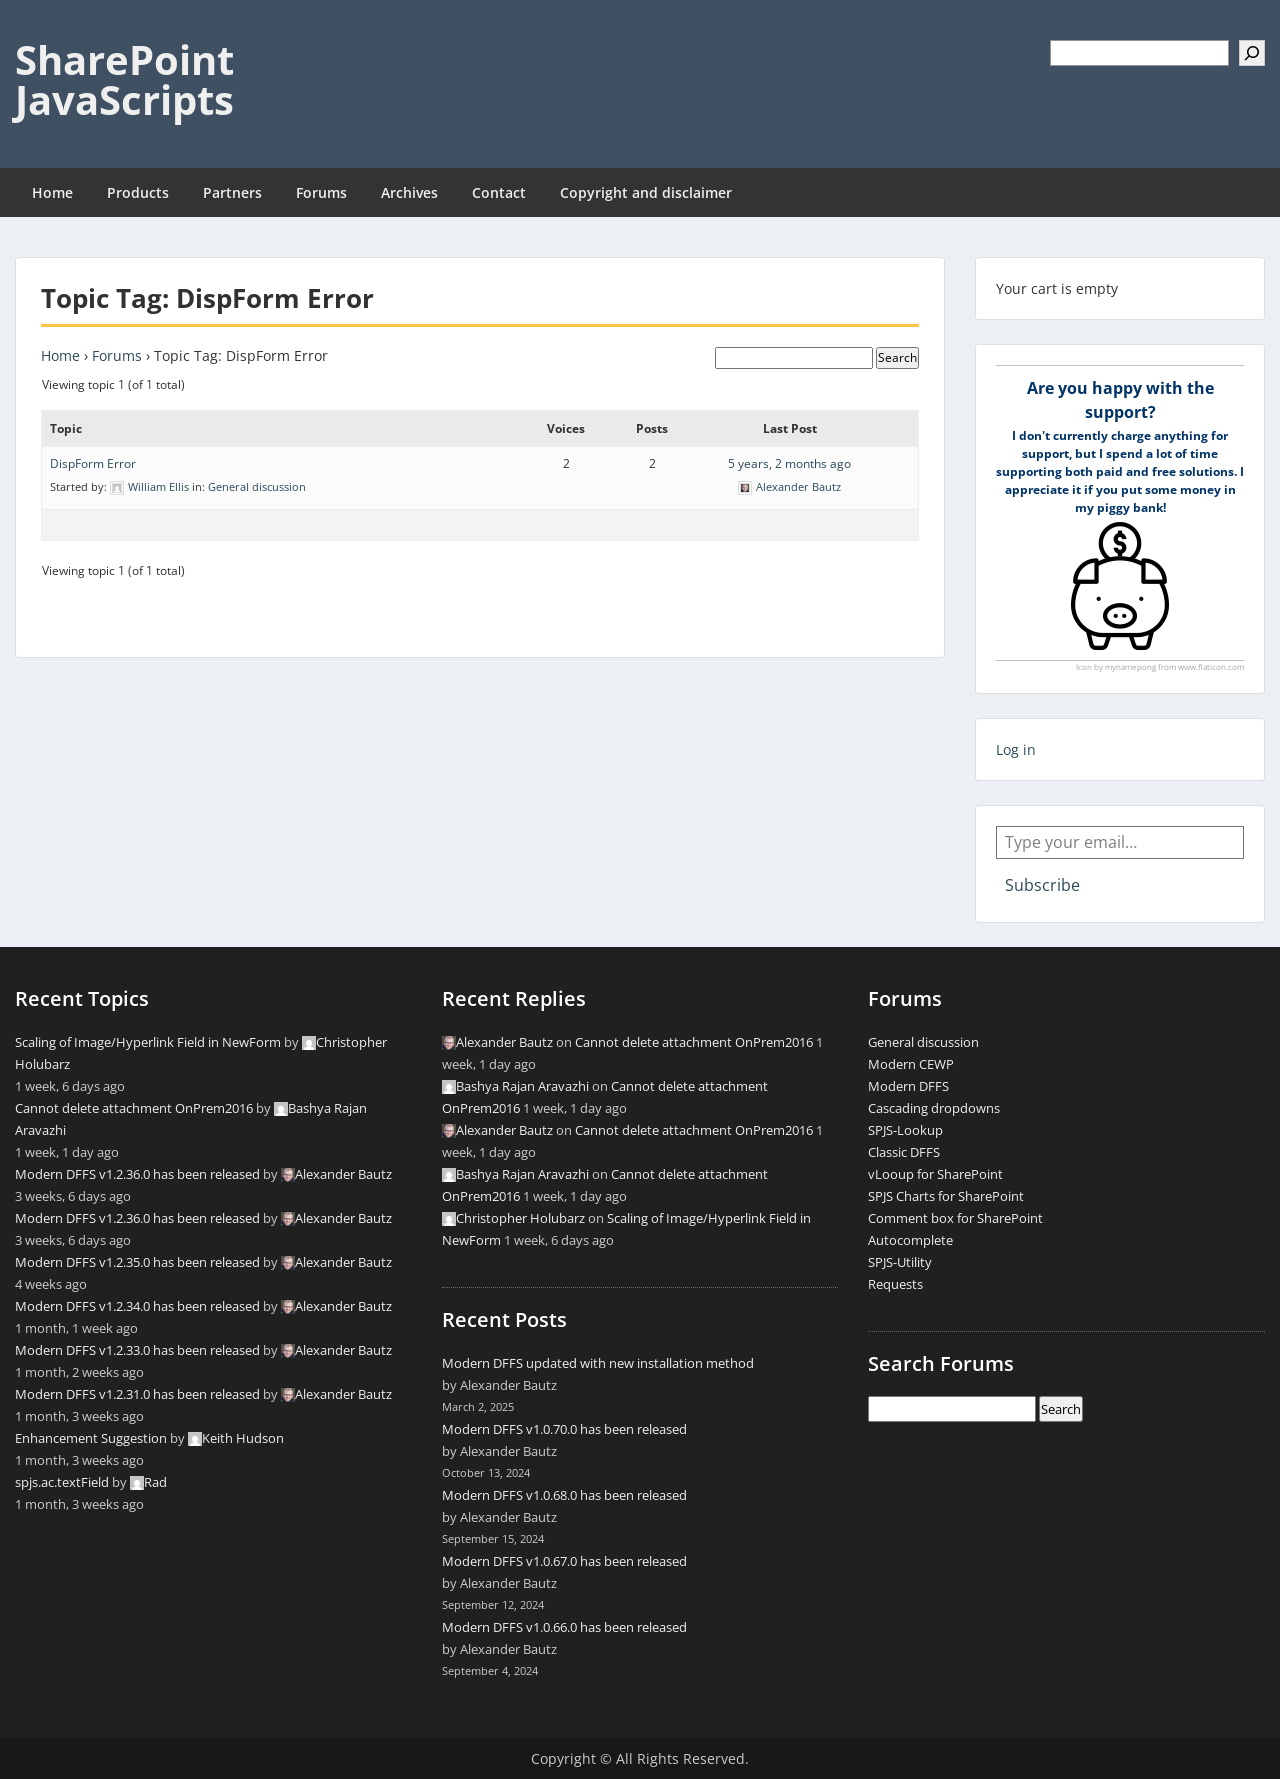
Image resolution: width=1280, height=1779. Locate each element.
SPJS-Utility (900, 1262)
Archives (409, 192)
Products (138, 192)
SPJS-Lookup (905, 1130)
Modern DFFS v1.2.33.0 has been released (137, 1350)
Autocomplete (910, 1240)
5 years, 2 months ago (789, 463)
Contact (499, 192)
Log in (1016, 749)
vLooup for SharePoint (935, 1174)
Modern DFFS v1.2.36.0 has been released (137, 1174)
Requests (895, 1284)
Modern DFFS (908, 1086)
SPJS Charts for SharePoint (946, 1196)
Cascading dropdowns (934, 1108)
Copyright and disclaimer (646, 192)
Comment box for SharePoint (955, 1218)
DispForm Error (93, 463)
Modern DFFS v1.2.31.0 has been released (137, 1394)
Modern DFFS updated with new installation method (598, 1363)
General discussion (257, 486)
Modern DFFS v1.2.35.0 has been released (137, 1262)
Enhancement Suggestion (91, 1438)
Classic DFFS (904, 1152)
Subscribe (1042, 885)
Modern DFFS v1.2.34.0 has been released (137, 1306)
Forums (321, 192)
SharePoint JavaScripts (124, 79)
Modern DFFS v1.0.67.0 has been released (564, 1561)
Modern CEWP (911, 1064)
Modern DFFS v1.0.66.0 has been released (564, 1627)
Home (52, 192)
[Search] (1252, 53)
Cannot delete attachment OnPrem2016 (134, 1108)
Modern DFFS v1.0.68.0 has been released (564, 1495)
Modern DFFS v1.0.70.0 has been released (564, 1429)
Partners (232, 192)
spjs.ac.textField (62, 1482)
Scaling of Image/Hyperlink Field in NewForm (148, 1042)
